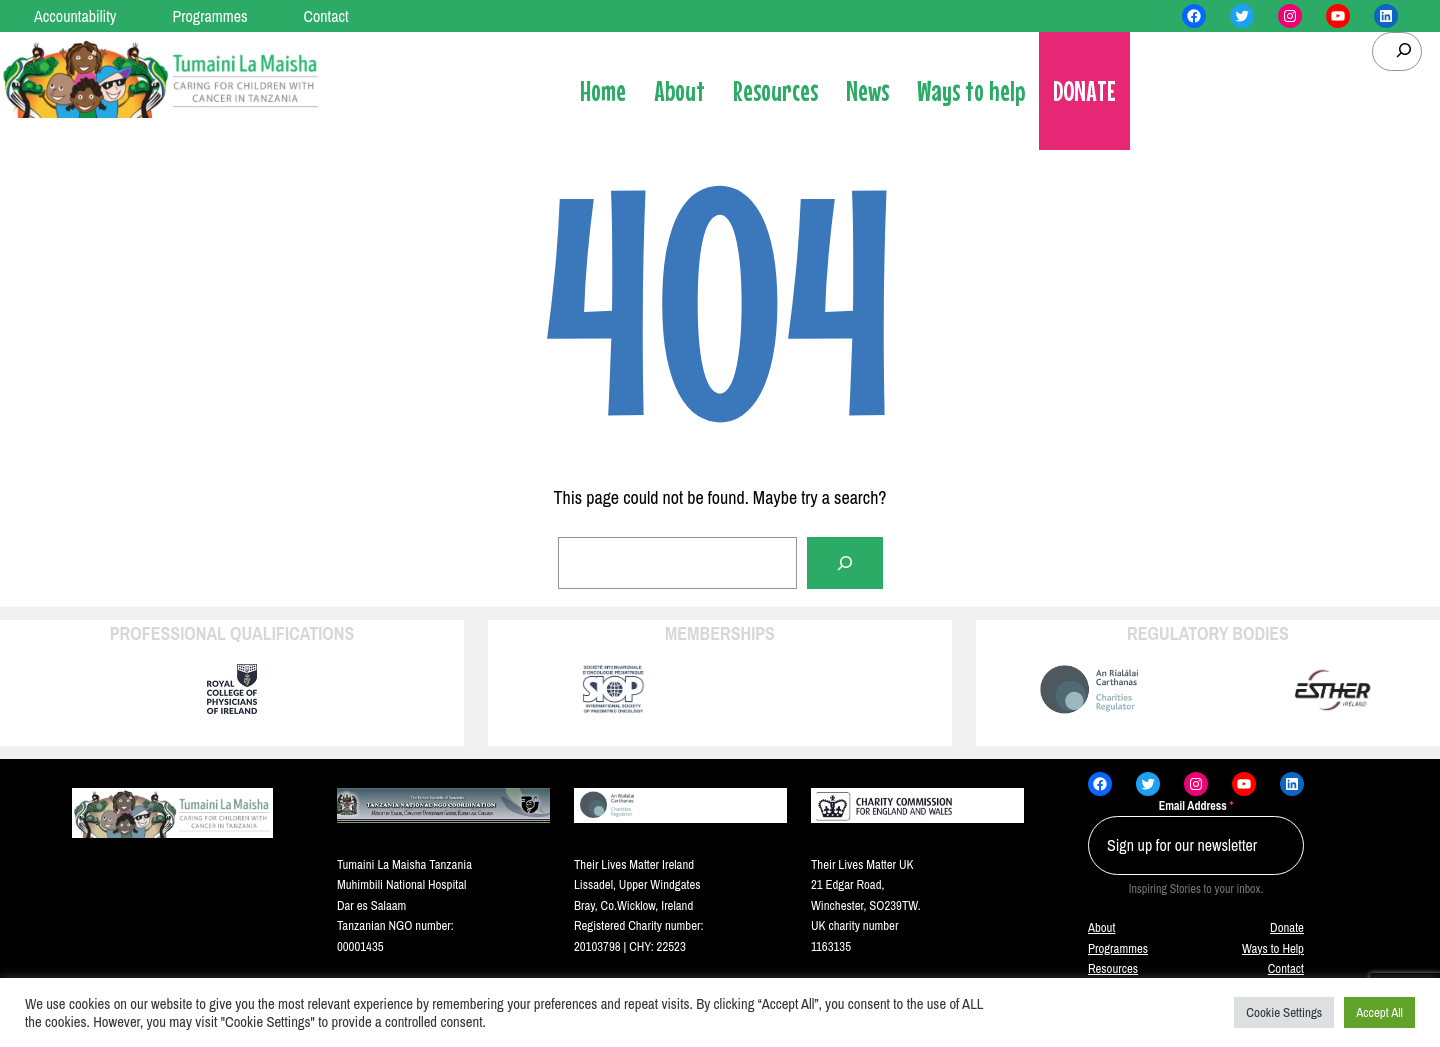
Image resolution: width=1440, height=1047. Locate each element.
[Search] (845, 563)
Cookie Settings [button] (1284, 1012)
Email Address (1196, 806)
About (1101, 927)
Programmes (1118, 948)
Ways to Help (1273, 948)
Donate (1287, 927)
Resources (1113, 968)
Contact (1286, 968)
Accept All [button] (1379, 1012)
